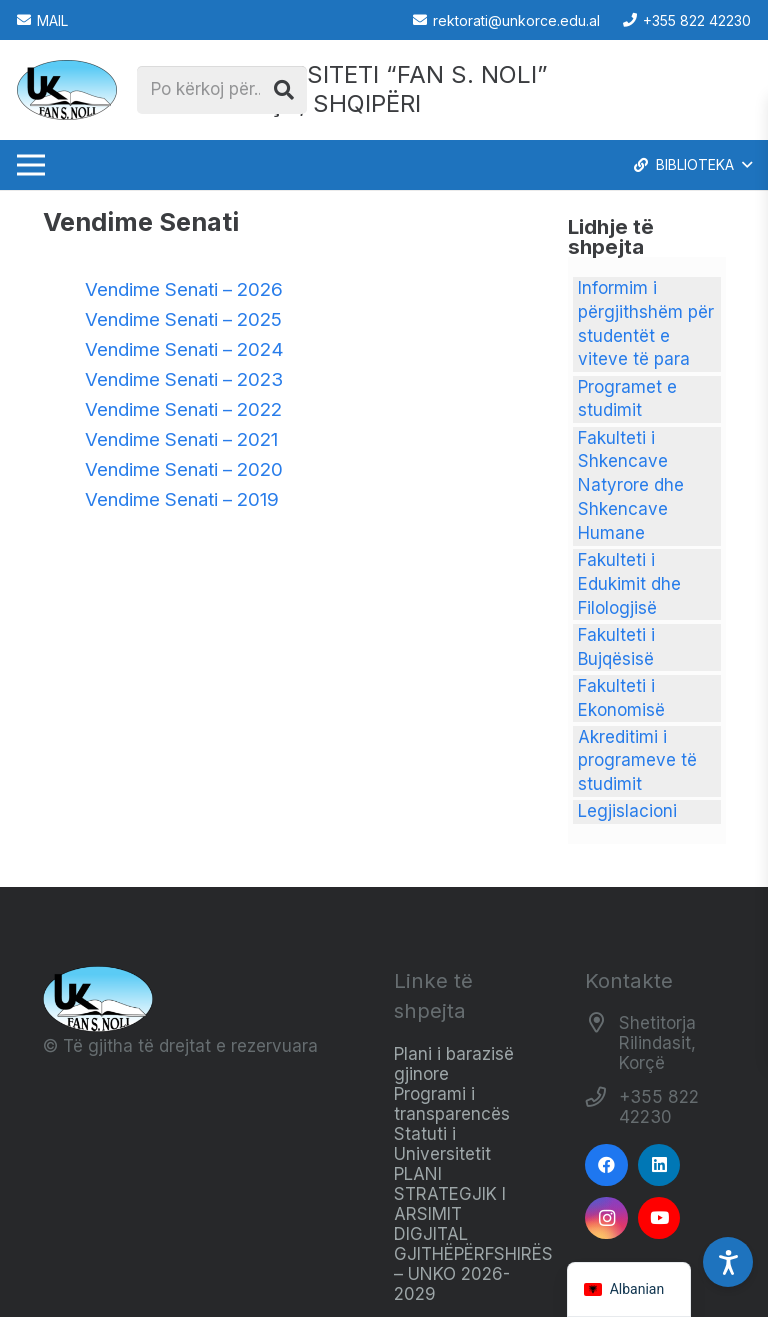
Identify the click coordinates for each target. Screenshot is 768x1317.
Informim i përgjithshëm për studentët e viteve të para (646, 323)
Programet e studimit (627, 399)
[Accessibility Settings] (728, 1262)
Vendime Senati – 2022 (183, 409)
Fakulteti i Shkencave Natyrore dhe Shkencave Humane (631, 485)
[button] (691, 165)
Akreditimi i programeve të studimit (637, 761)
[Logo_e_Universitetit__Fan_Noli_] (67, 90)
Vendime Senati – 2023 (184, 379)
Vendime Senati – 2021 (181, 439)
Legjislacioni (627, 811)
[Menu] (30, 165)
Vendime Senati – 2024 (184, 349)
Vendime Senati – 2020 (184, 469)
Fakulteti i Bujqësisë (616, 647)
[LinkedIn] (659, 1165)
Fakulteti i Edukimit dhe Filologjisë (629, 584)
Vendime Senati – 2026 (184, 289)
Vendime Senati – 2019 (182, 499)
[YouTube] (659, 1218)
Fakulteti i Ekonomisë (621, 698)
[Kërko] (284, 90)
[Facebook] (606, 1165)
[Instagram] (606, 1218)
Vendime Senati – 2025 (183, 319)
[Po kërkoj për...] (222, 90)
